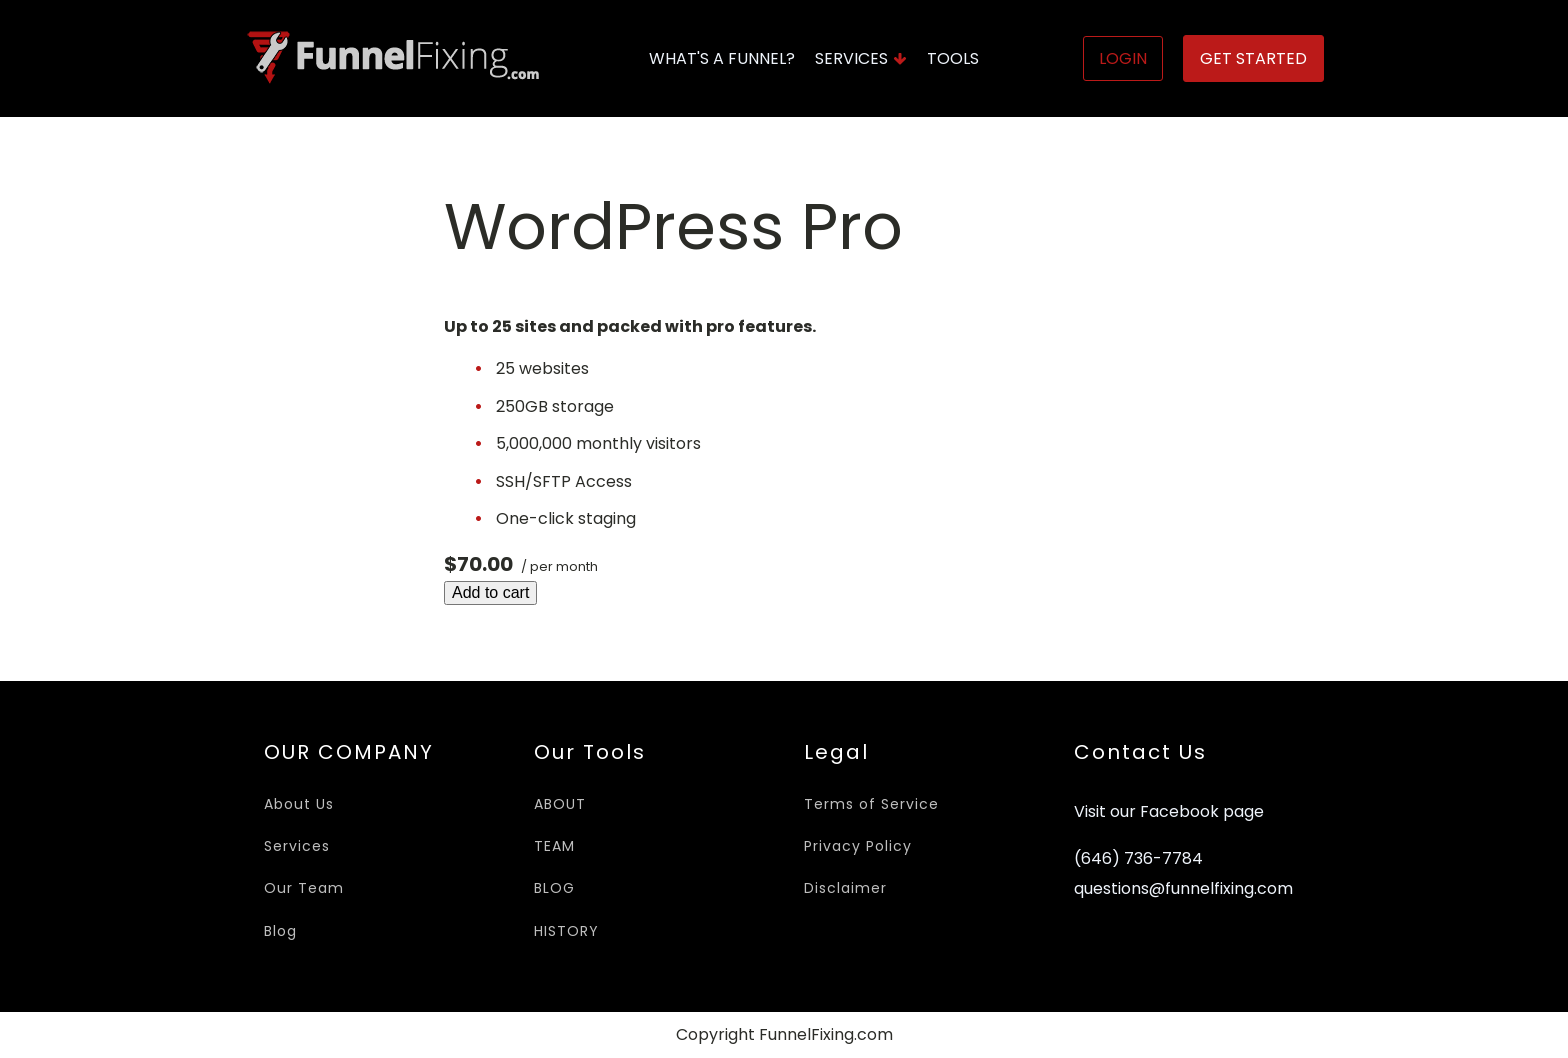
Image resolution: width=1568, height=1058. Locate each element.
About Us (299, 804)
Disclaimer (845, 888)
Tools (953, 58)
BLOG (554, 888)
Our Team (304, 888)
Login (1123, 58)
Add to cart (490, 592)
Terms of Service (871, 804)
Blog (280, 931)
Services (861, 58)
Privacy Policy (858, 846)
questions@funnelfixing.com (1183, 889)
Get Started (1253, 58)
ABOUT (560, 804)
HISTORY (566, 931)
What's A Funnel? (722, 58)
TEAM (554, 846)
